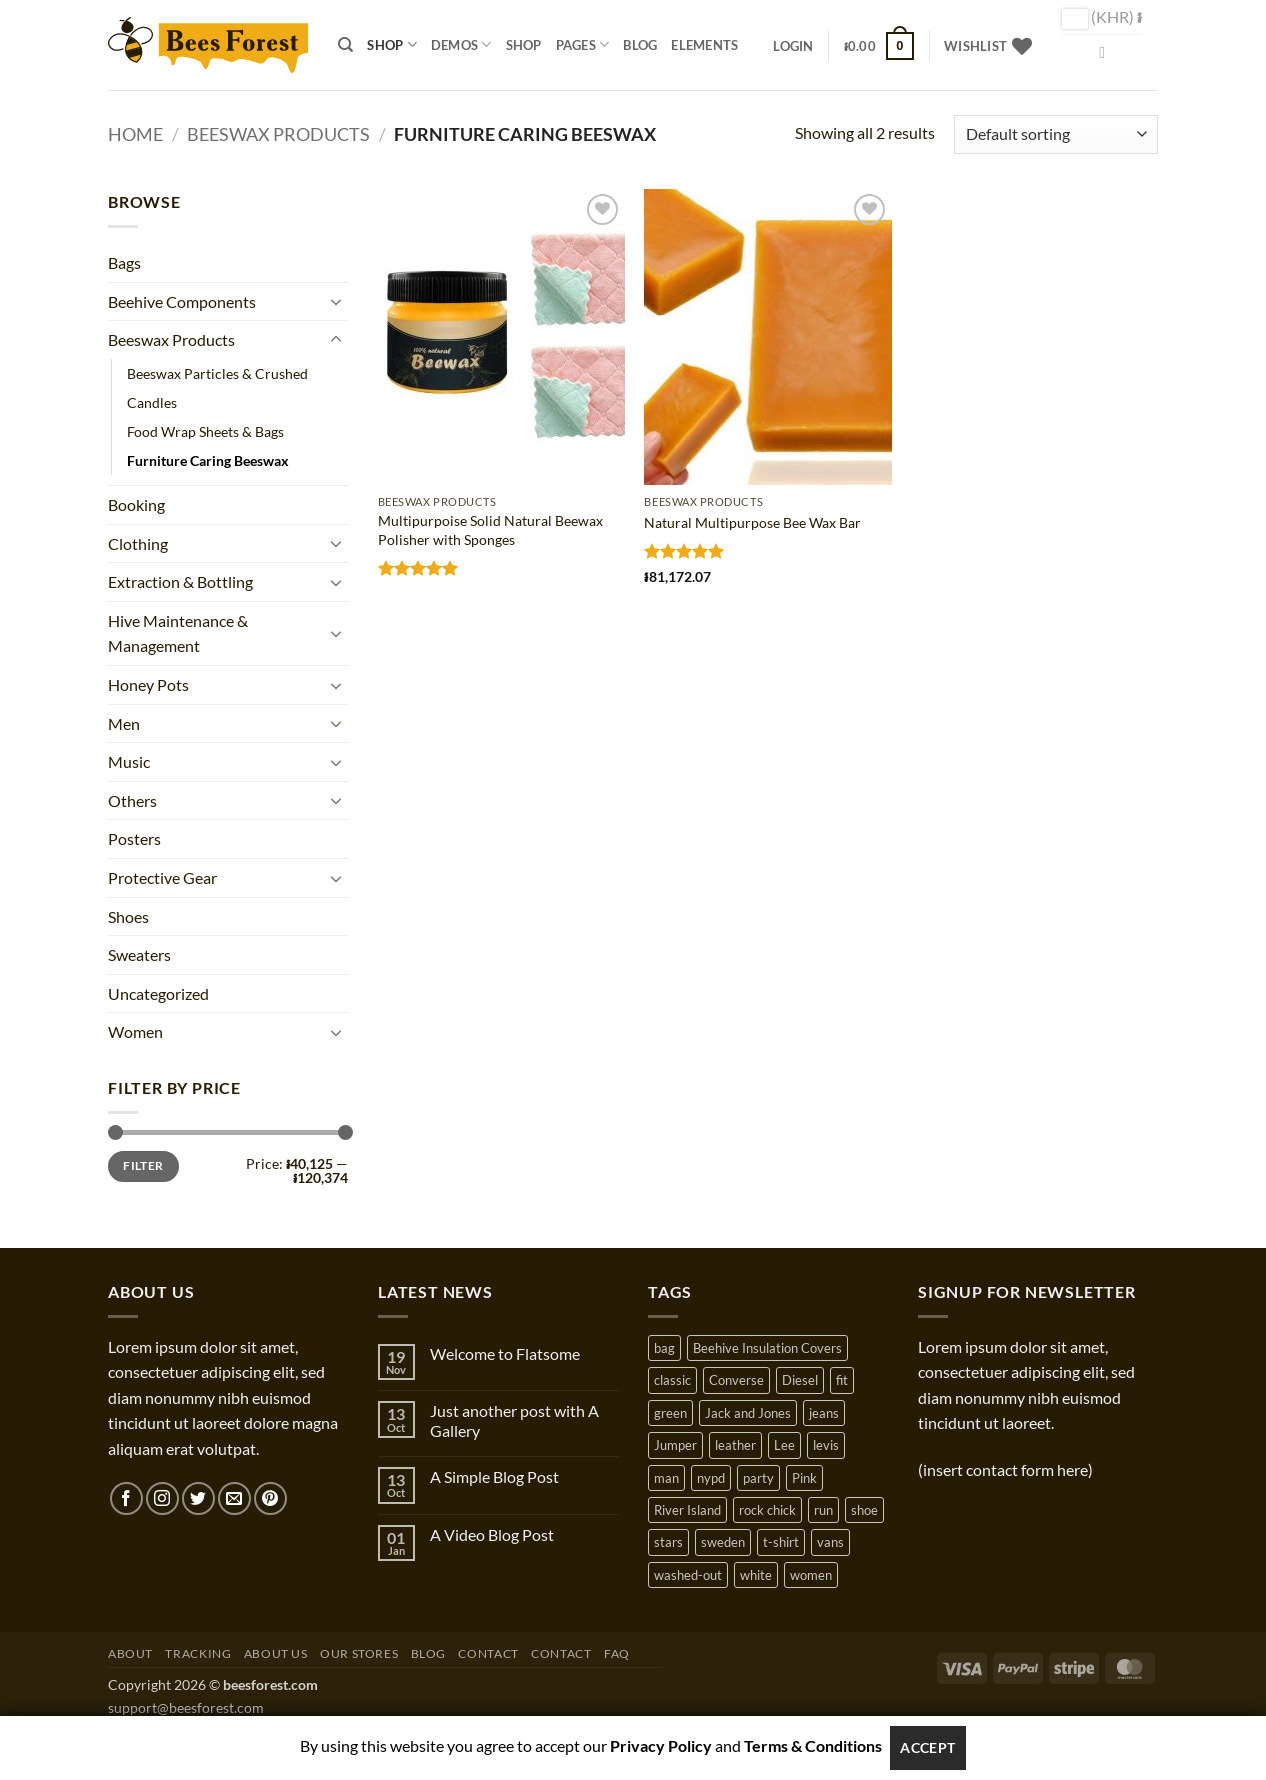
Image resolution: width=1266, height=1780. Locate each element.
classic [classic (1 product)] (672, 1380)
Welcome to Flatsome (505, 1353)
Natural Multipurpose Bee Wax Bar (752, 522)
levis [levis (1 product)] (826, 1445)
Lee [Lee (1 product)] (784, 1445)
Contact (488, 1653)
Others (132, 800)
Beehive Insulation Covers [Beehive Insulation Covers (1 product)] (767, 1348)
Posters (134, 838)
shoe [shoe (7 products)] (864, 1510)
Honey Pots (148, 684)
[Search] (345, 45)
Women (135, 1031)
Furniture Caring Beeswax (208, 460)
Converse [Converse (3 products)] (736, 1380)
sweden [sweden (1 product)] (723, 1542)
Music (129, 761)
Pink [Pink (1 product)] (804, 1478)
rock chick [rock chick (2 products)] (767, 1510)
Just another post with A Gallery (514, 1420)
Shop (391, 44)
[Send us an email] (234, 1498)
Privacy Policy (661, 1745)
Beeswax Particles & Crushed (217, 373)
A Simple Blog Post (494, 1476)
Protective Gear (162, 877)
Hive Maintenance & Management (178, 633)
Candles (152, 402)
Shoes (128, 916)
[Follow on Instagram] (162, 1498)
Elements (704, 45)
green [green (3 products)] (670, 1413)
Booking (136, 504)
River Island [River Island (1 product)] (687, 1510)
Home (135, 134)
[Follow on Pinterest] (270, 1498)
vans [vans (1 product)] (830, 1542)
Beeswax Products (278, 134)
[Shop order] (1056, 134)
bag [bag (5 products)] (664, 1348)
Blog (640, 45)
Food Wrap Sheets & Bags (205, 431)
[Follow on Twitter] (198, 1498)
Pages (583, 44)
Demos (461, 44)
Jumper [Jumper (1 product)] (675, 1445)
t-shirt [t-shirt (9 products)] (781, 1542)
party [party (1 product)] (758, 1478)
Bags (124, 262)
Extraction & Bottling (180, 581)
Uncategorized (158, 993)
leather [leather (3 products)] (735, 1445)
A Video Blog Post (492, 1534)
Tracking (198, 1653)
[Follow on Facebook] (126, 1498)
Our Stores (359, 1653)
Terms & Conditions (813, 1745)
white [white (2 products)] (756, 1575)
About (130, 1653)
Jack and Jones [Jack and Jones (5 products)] (748, 1413)
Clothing (138, 543)
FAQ (617, 1653)
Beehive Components (182, 301)
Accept (928, 1747)
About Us (276, 1653)
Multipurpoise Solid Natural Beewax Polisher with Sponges (490, 530)
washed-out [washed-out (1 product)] (688, 1575)
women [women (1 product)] (811, 1575)
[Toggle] (336, 301)
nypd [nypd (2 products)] (711, 1478)
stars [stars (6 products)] (668, 1542)
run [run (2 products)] (823, 1510)
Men (124, 723)
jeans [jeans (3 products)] (824, 1413)
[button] (793, 46)
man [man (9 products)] (666, 1478)
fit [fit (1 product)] (842, 1380)
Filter (143, 1165)
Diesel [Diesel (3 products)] (800, 1380)
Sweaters (139, 954)
